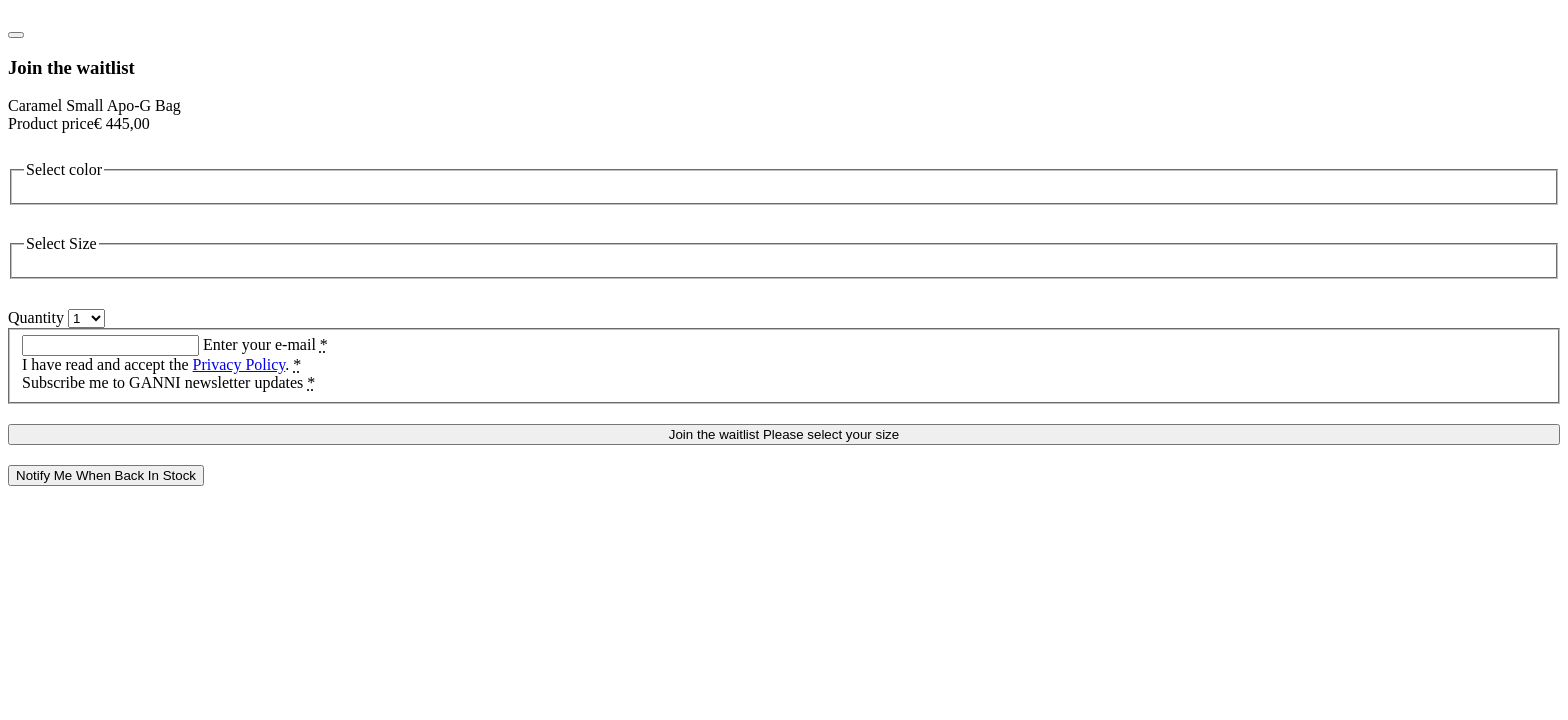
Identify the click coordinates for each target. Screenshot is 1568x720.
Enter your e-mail (265, 344)
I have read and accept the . (161, 364)
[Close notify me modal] (16, 35)
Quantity (36, 317)
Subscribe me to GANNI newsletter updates (168, 382)
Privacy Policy (239, 364)
